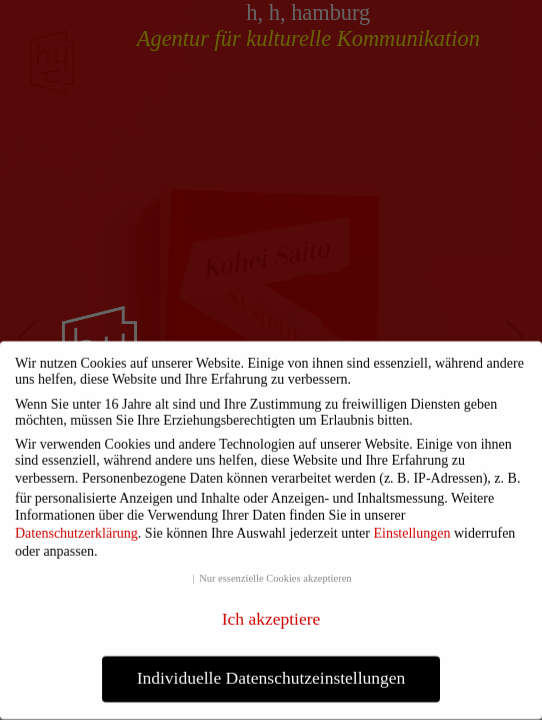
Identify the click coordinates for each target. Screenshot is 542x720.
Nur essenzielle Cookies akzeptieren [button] (275, 573)
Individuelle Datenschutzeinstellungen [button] (271, 673)
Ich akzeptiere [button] (271, 614)
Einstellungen (411, 528)
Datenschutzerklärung (76, 528)
